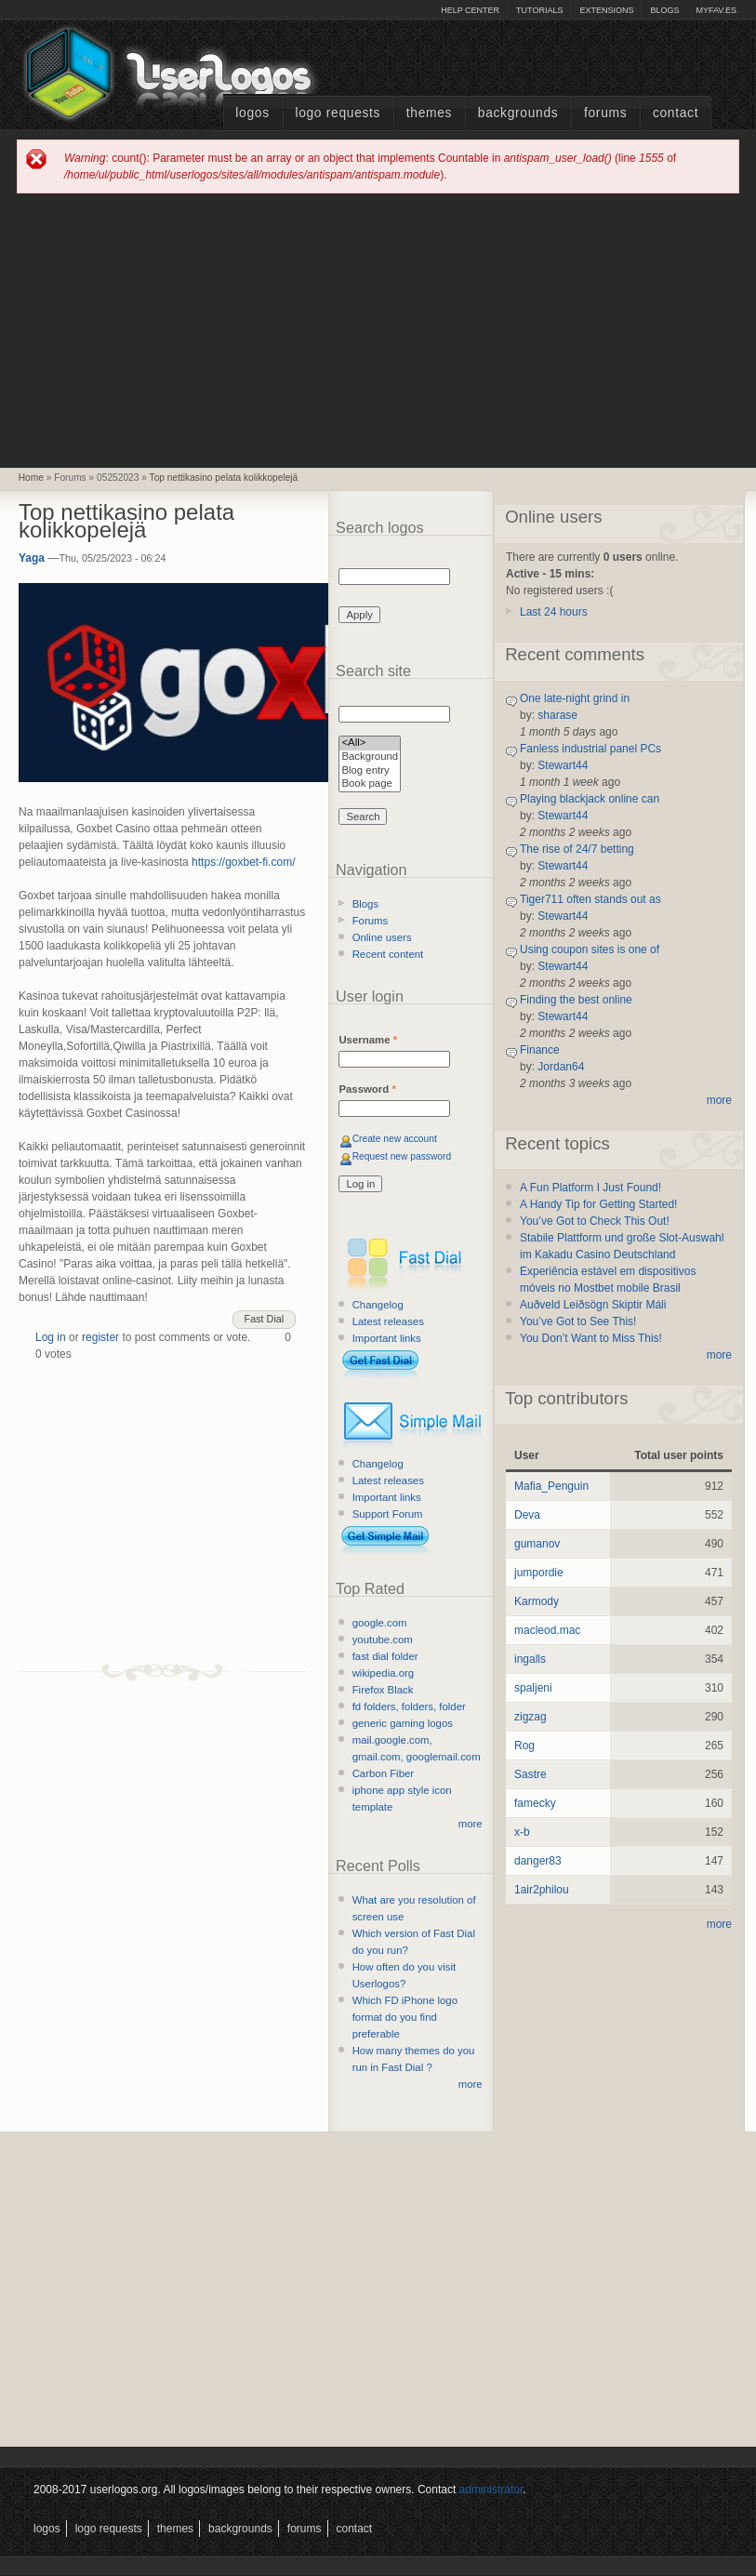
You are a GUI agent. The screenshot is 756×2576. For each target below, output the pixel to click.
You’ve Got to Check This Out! (595, 1221)
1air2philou (541, 1889)
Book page (369, 784)
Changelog (378, 1304)
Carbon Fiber (383, 1773)
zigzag (530, 1716)
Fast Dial (265, 1318)
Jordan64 (560, 1066)
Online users (382, 937)
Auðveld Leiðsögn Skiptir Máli (593, 1304)
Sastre (530, 1774)
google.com (379, 1622)
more (470, 1823)
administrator (491, 2489)
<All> (369, 743)
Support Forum (387, 1514)
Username (367, 1039)
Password (366, 1089)
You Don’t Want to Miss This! (591, 1338)
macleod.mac (547, 1630)
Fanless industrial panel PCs (590, 748)
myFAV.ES (716, 10)
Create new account (394, 1139)
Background (369, 757)
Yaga (32, 557)
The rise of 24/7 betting (577, 849)
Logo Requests (337, 113)
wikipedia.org (383, 1673)
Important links (386, 1338)
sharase (557, 715)
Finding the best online (576, 999)
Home (31, 477)
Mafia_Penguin (551, 1486)
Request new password (402, 1156)
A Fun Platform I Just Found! (590, 1187)
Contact (675, 113)
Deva (527, 1514)
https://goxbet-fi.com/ (243, 862)
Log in (50, 1337)
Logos (252, 113)
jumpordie (539, 1572)
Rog (524, 1745)
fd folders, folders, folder (409, 1706)
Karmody (536, 1601)
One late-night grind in (575, 698)
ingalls (530, 1659)
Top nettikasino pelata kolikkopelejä (224, 477)
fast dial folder (385, 1656)
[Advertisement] (378, 329)
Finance (540, 1049)
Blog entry (369, 771)
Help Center (470, 10)
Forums (605, 113)
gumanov (537, 1543)
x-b (522, 1832)
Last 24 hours (554, 611)
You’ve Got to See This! (578, 1321)
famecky (535, 1803)
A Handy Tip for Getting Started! (598, 1204)
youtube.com (382, 1639)
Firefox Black (383, 1689)
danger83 (538, 1860)
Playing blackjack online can (589, 798)
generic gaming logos (402, 1723)
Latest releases (388, 1321)
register (100, 1337)
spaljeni (533, 1687)
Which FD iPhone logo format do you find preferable (405, 2017)
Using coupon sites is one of (589, 949)
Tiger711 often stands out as (590, 899)
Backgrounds (518, 113)
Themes (429, 113)
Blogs (664, 10)
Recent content (388, 954)
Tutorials (539, 10)
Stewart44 (562, 765)
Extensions (606, 10)
